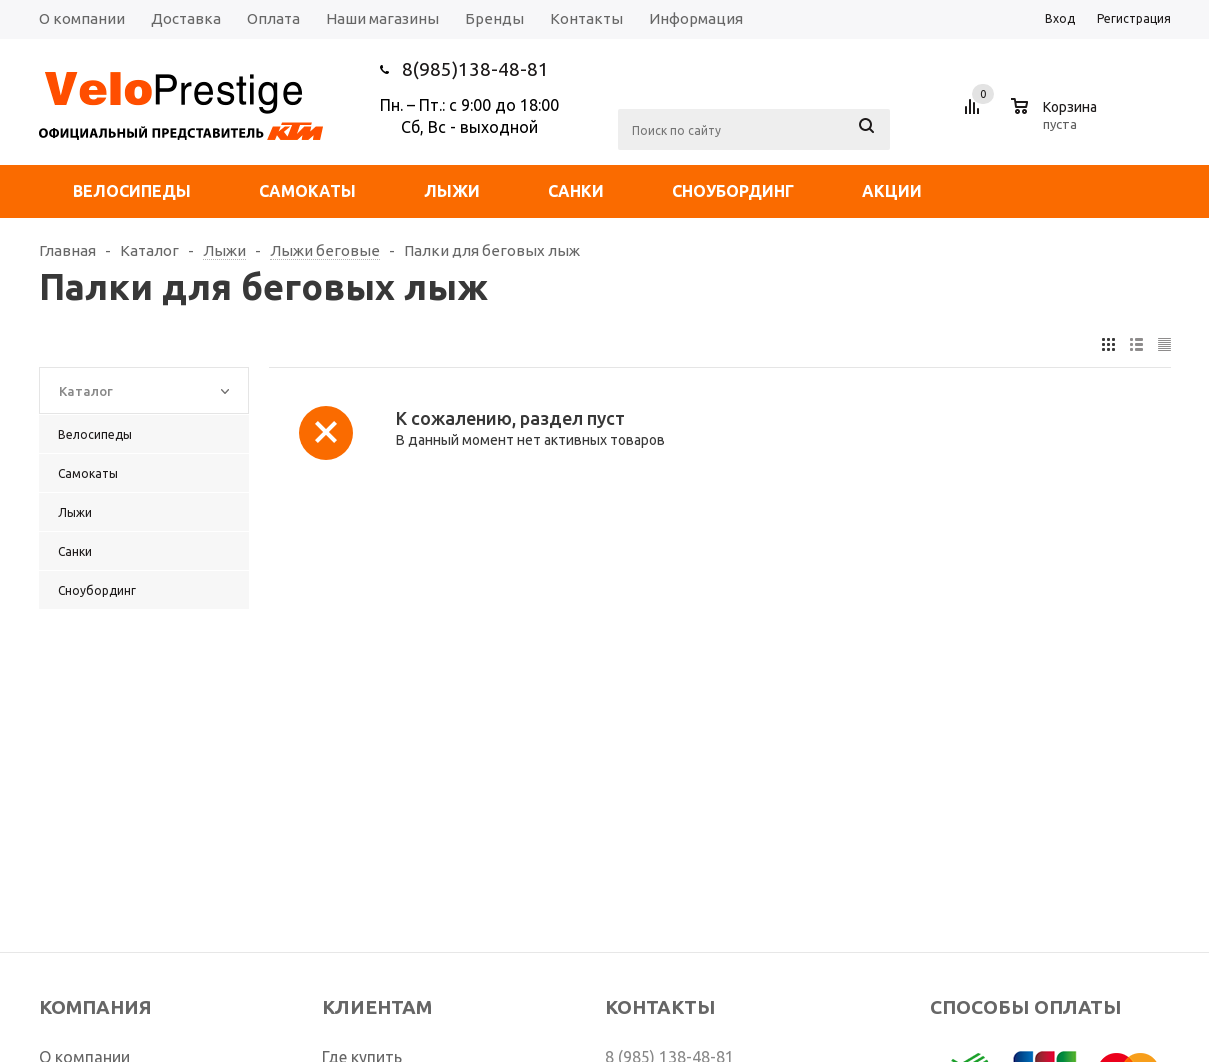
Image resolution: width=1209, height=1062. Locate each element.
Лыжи (452, 191)
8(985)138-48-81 (475, 69)
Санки (576, 191)
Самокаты (307, 191)
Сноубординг (733, 191)
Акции (892, 191)
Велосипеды (132, 191)
